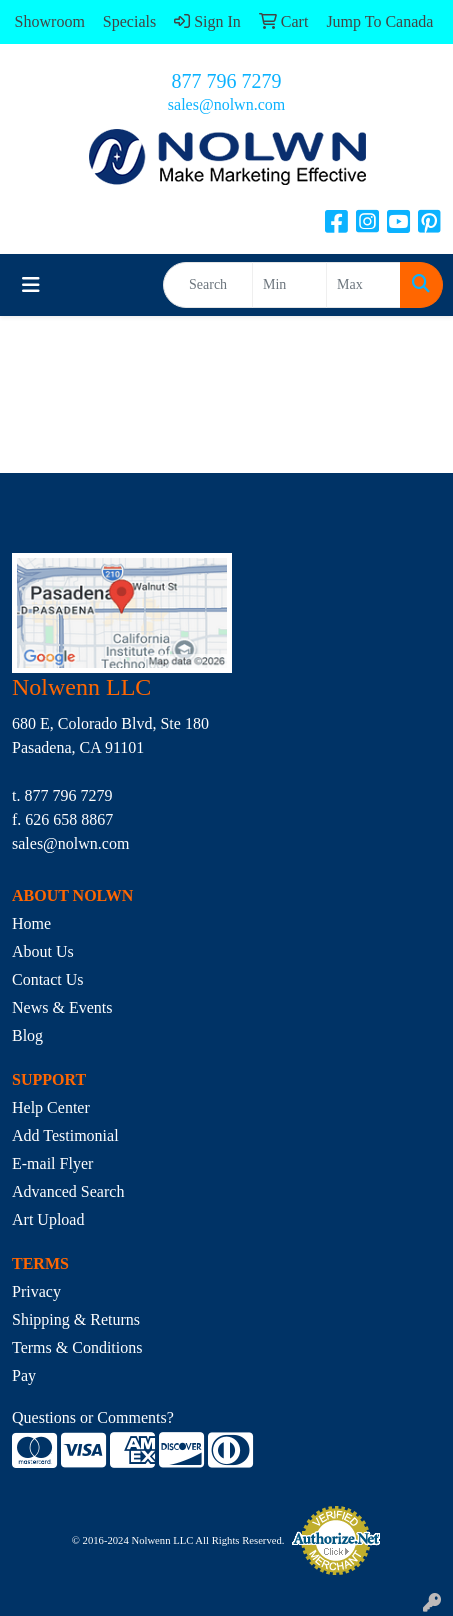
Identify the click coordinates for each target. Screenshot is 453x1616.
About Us (43, 951)
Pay (24, 1375)
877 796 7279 (227, 81)
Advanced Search (68, 1191)
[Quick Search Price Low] (289, 285)
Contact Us (48, 979)
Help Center (51, 1107)
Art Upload (48, 1219)
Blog (27, 1035)
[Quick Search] (208, 285)
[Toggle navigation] (31, 285)
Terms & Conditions (77, 1347)
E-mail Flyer (52, 1163)
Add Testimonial (65, 1135)
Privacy (36, 1291)
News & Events (62, 1007)
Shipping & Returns (76, 1319)
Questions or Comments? (93, 1417)
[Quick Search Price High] (363, 285)
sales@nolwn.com (226, 104)
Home (31, 923)
